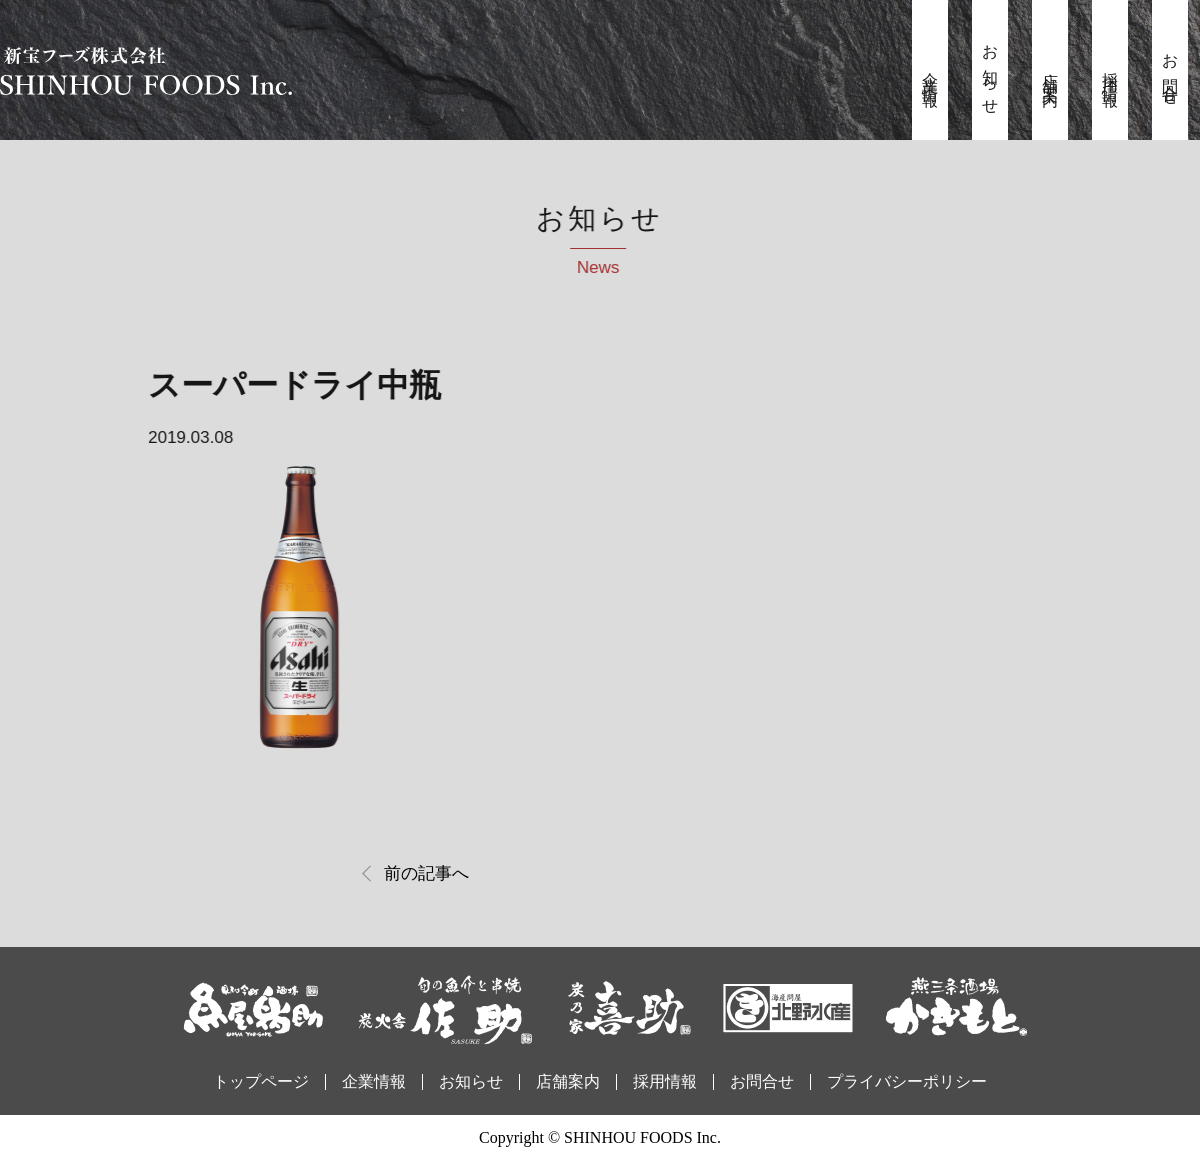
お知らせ (990, 73)
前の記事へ (426, 873)
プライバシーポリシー (907, 1081)
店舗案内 (1050, 73)
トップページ (261, 1081)
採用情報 (1110, 73)
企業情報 (930, 73)
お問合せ (1170, 73)
